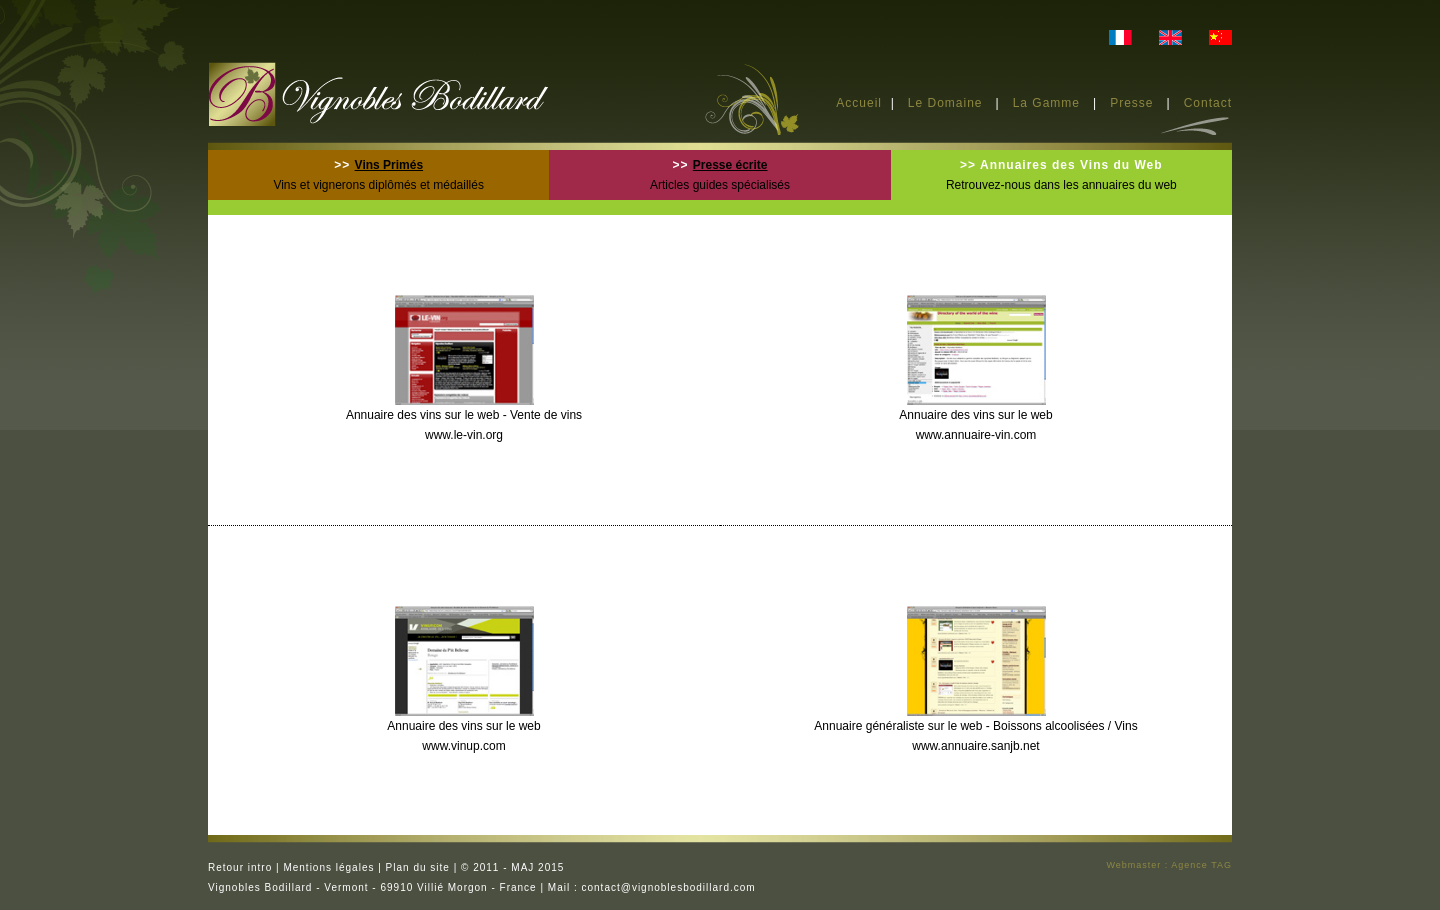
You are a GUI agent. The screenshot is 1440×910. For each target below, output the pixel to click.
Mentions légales (328, 867)
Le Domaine (945, 103)
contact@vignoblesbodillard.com (669, 887)
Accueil (859, 103)
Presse (1134, 103)
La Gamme (1046, 103)
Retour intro (240, 867)
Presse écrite (730, 165)
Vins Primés (389, 165)
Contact (1208, 103)
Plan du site (418, 867)
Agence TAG (1201, 865)
